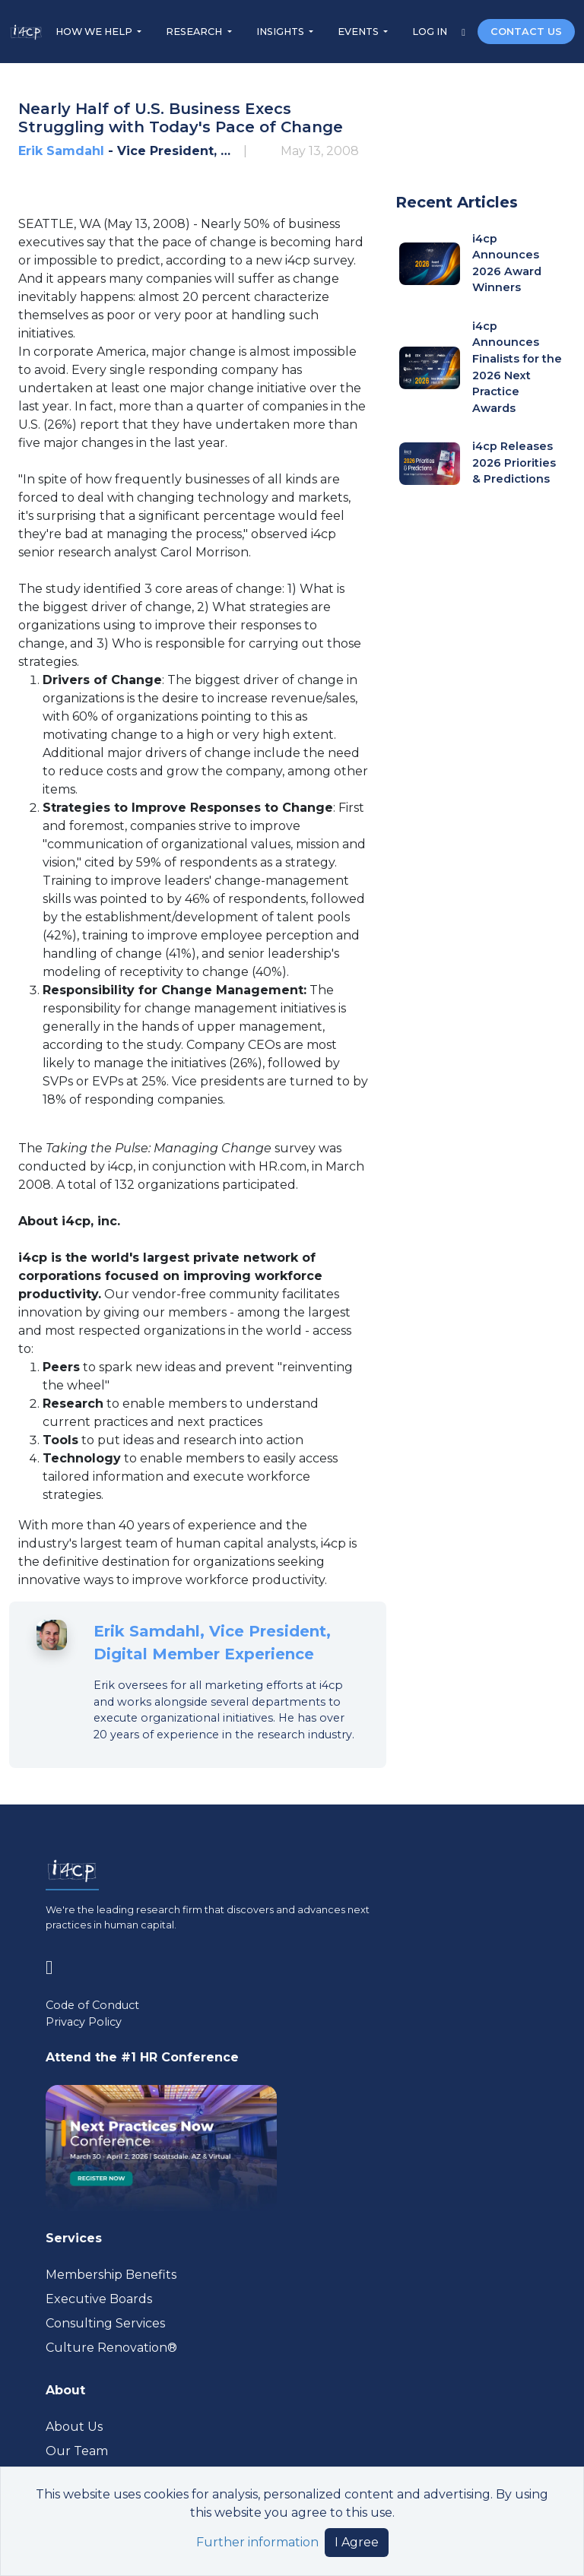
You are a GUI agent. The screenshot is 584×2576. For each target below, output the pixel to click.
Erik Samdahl (61, 151)
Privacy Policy (84, 2022)
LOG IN (430, 31)
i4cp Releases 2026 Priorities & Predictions (514, 462)
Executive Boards (99, 2299)
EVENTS (359, 31)
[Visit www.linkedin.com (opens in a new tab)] (55, 1964)
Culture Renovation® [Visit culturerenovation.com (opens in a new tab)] (111, 2347)
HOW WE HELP (95, 31)
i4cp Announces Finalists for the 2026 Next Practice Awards (517, 367)
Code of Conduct (92, 2005)
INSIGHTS (281, 31)
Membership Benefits (111, 2274)
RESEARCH (195, 31)
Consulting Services (105, 2323)
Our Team (77, 2451)
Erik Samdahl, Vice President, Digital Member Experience (212, 1642)
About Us (74, 2426)
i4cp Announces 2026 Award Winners (506, 263)
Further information (257, 2542)
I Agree (357, 2542)
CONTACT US (526, 31)
